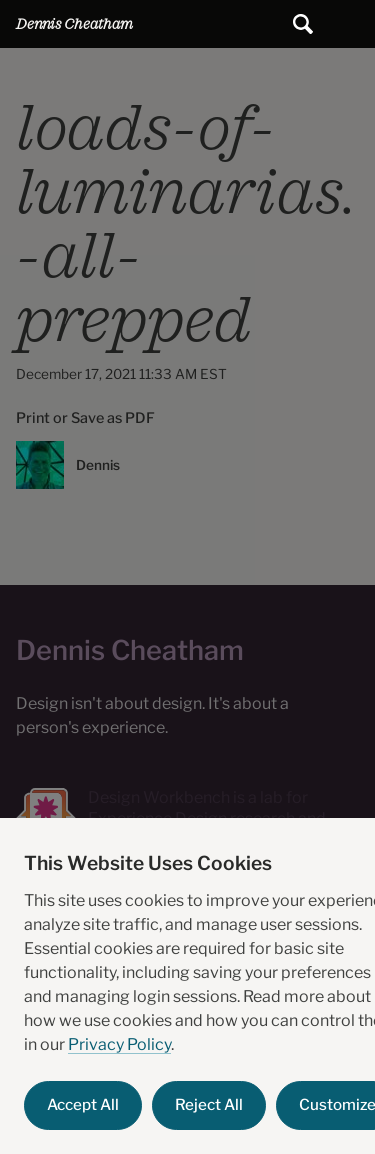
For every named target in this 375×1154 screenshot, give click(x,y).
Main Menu (351, 24)
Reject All (209, 1104)
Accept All (83, 1104)
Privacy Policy (119, 1044)
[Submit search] (303, 24)
